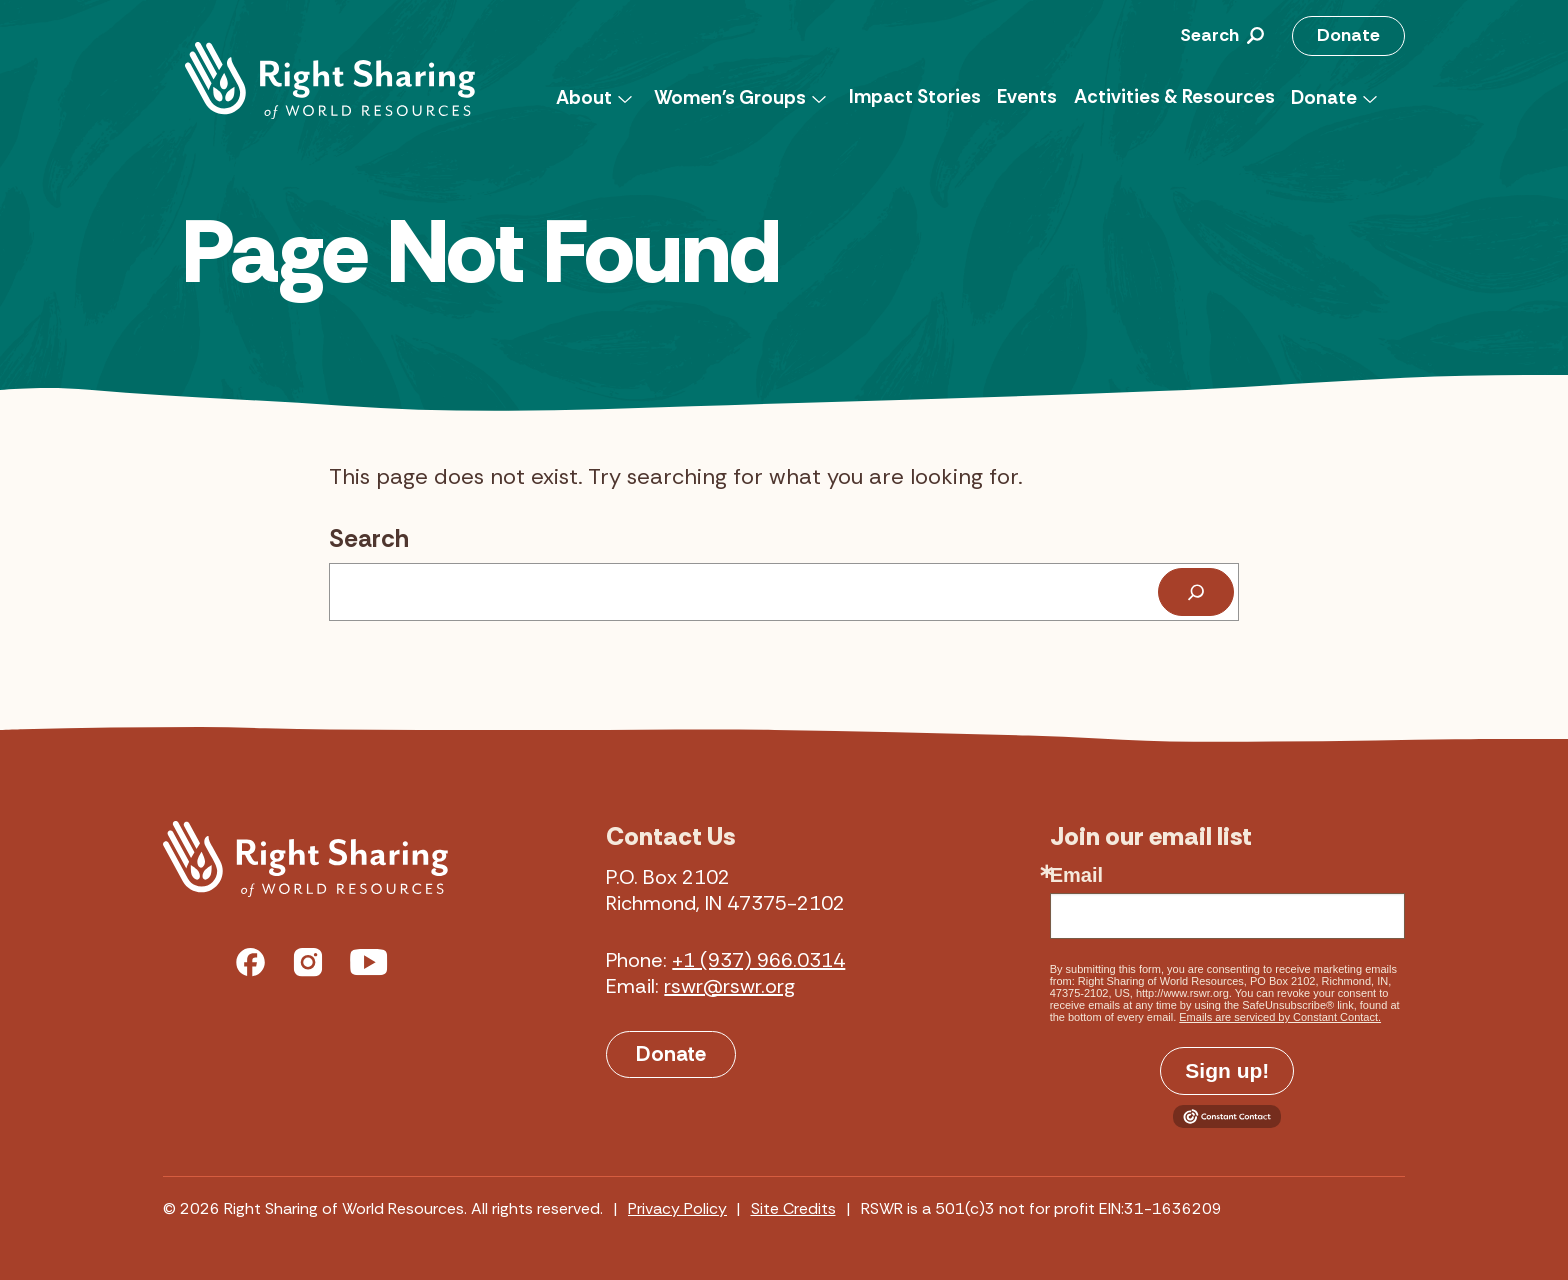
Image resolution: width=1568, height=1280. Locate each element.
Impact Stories (915, 96)
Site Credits (793, 1208)
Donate (1348, 35)
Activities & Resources (1174, 96)
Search (369, 539)
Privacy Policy (677, 1208)
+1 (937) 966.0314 (758, 960)
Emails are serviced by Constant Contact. (1280, 1017)
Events (1027, 96)
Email (1076, 875)
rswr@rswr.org (729, 986)
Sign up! (1227, 1070)
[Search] (1196, 592)
